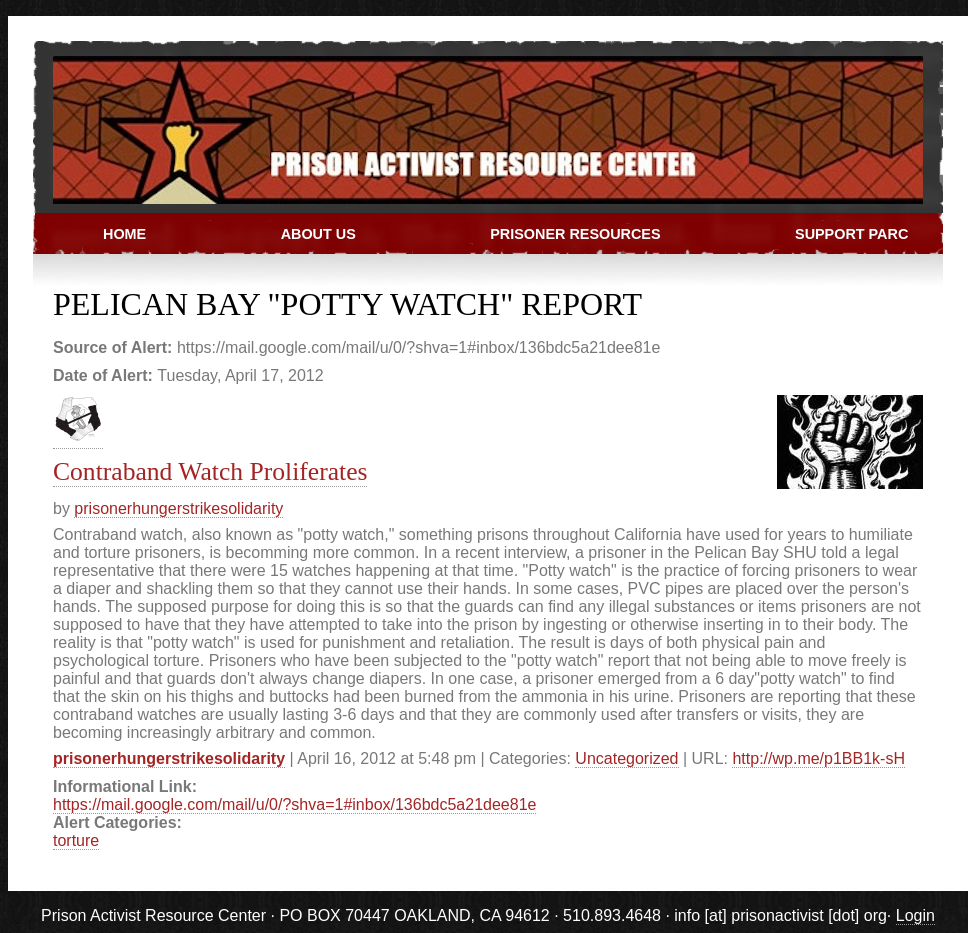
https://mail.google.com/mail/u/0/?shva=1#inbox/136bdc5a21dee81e (294, 804)
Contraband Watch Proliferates (210, 471)
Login (915, 915)
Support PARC (851, 234)
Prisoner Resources (575, 234)
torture (76, 840)
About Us (318, 234)
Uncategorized (626, 758)
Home (124, 234)
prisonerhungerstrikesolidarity (178, 508)
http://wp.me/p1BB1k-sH (818, 758)
